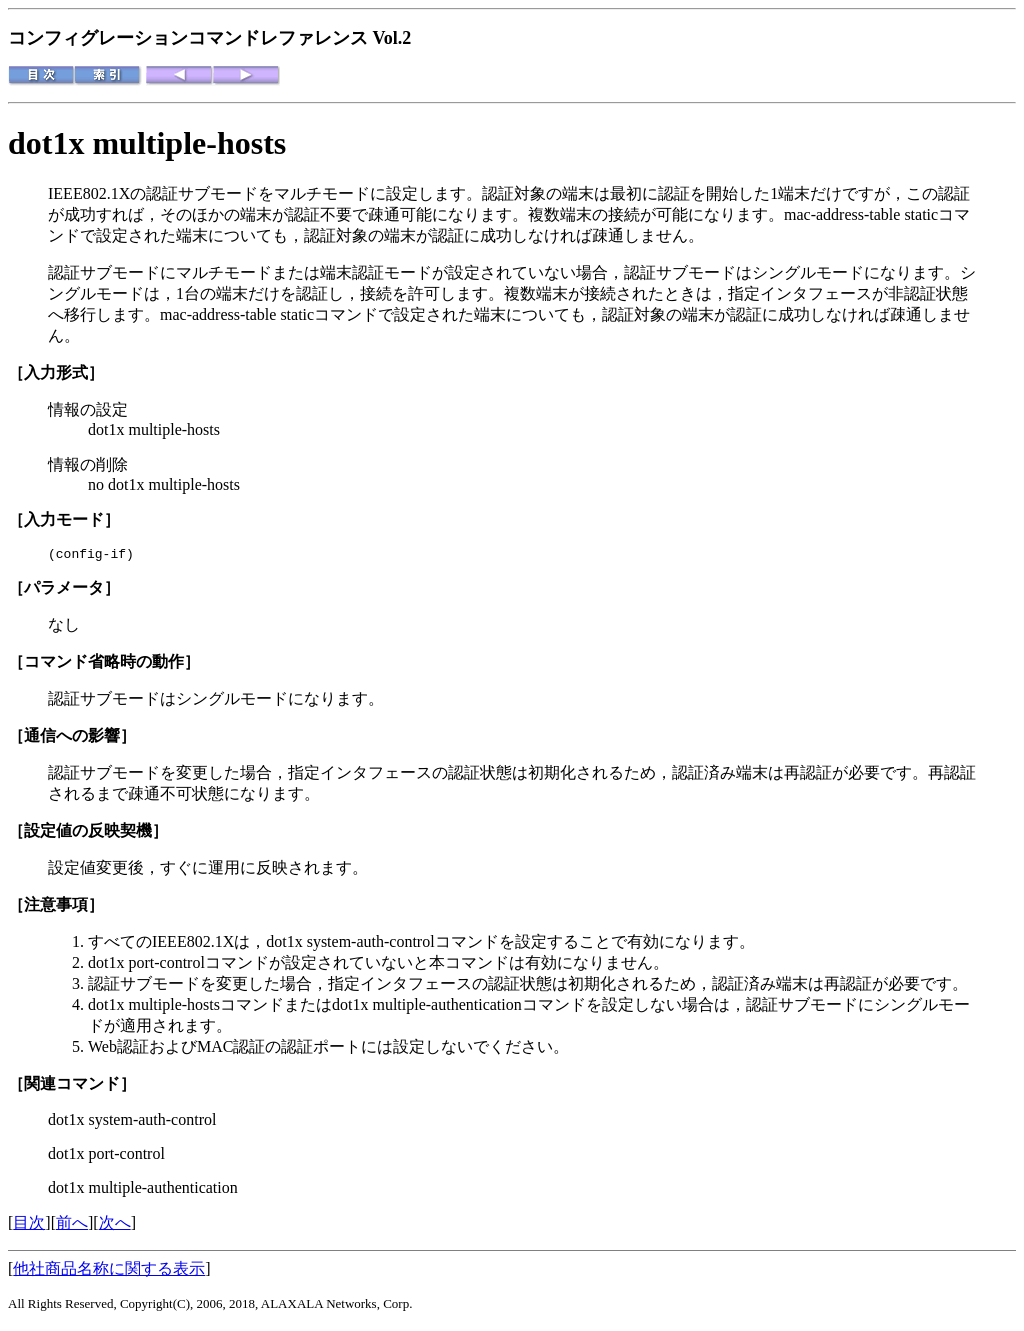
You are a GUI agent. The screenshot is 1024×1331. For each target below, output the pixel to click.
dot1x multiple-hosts (147, 143)
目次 (29, 1225)
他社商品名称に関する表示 (109, 1271)
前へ (72, 1225)
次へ (115, 1225)
